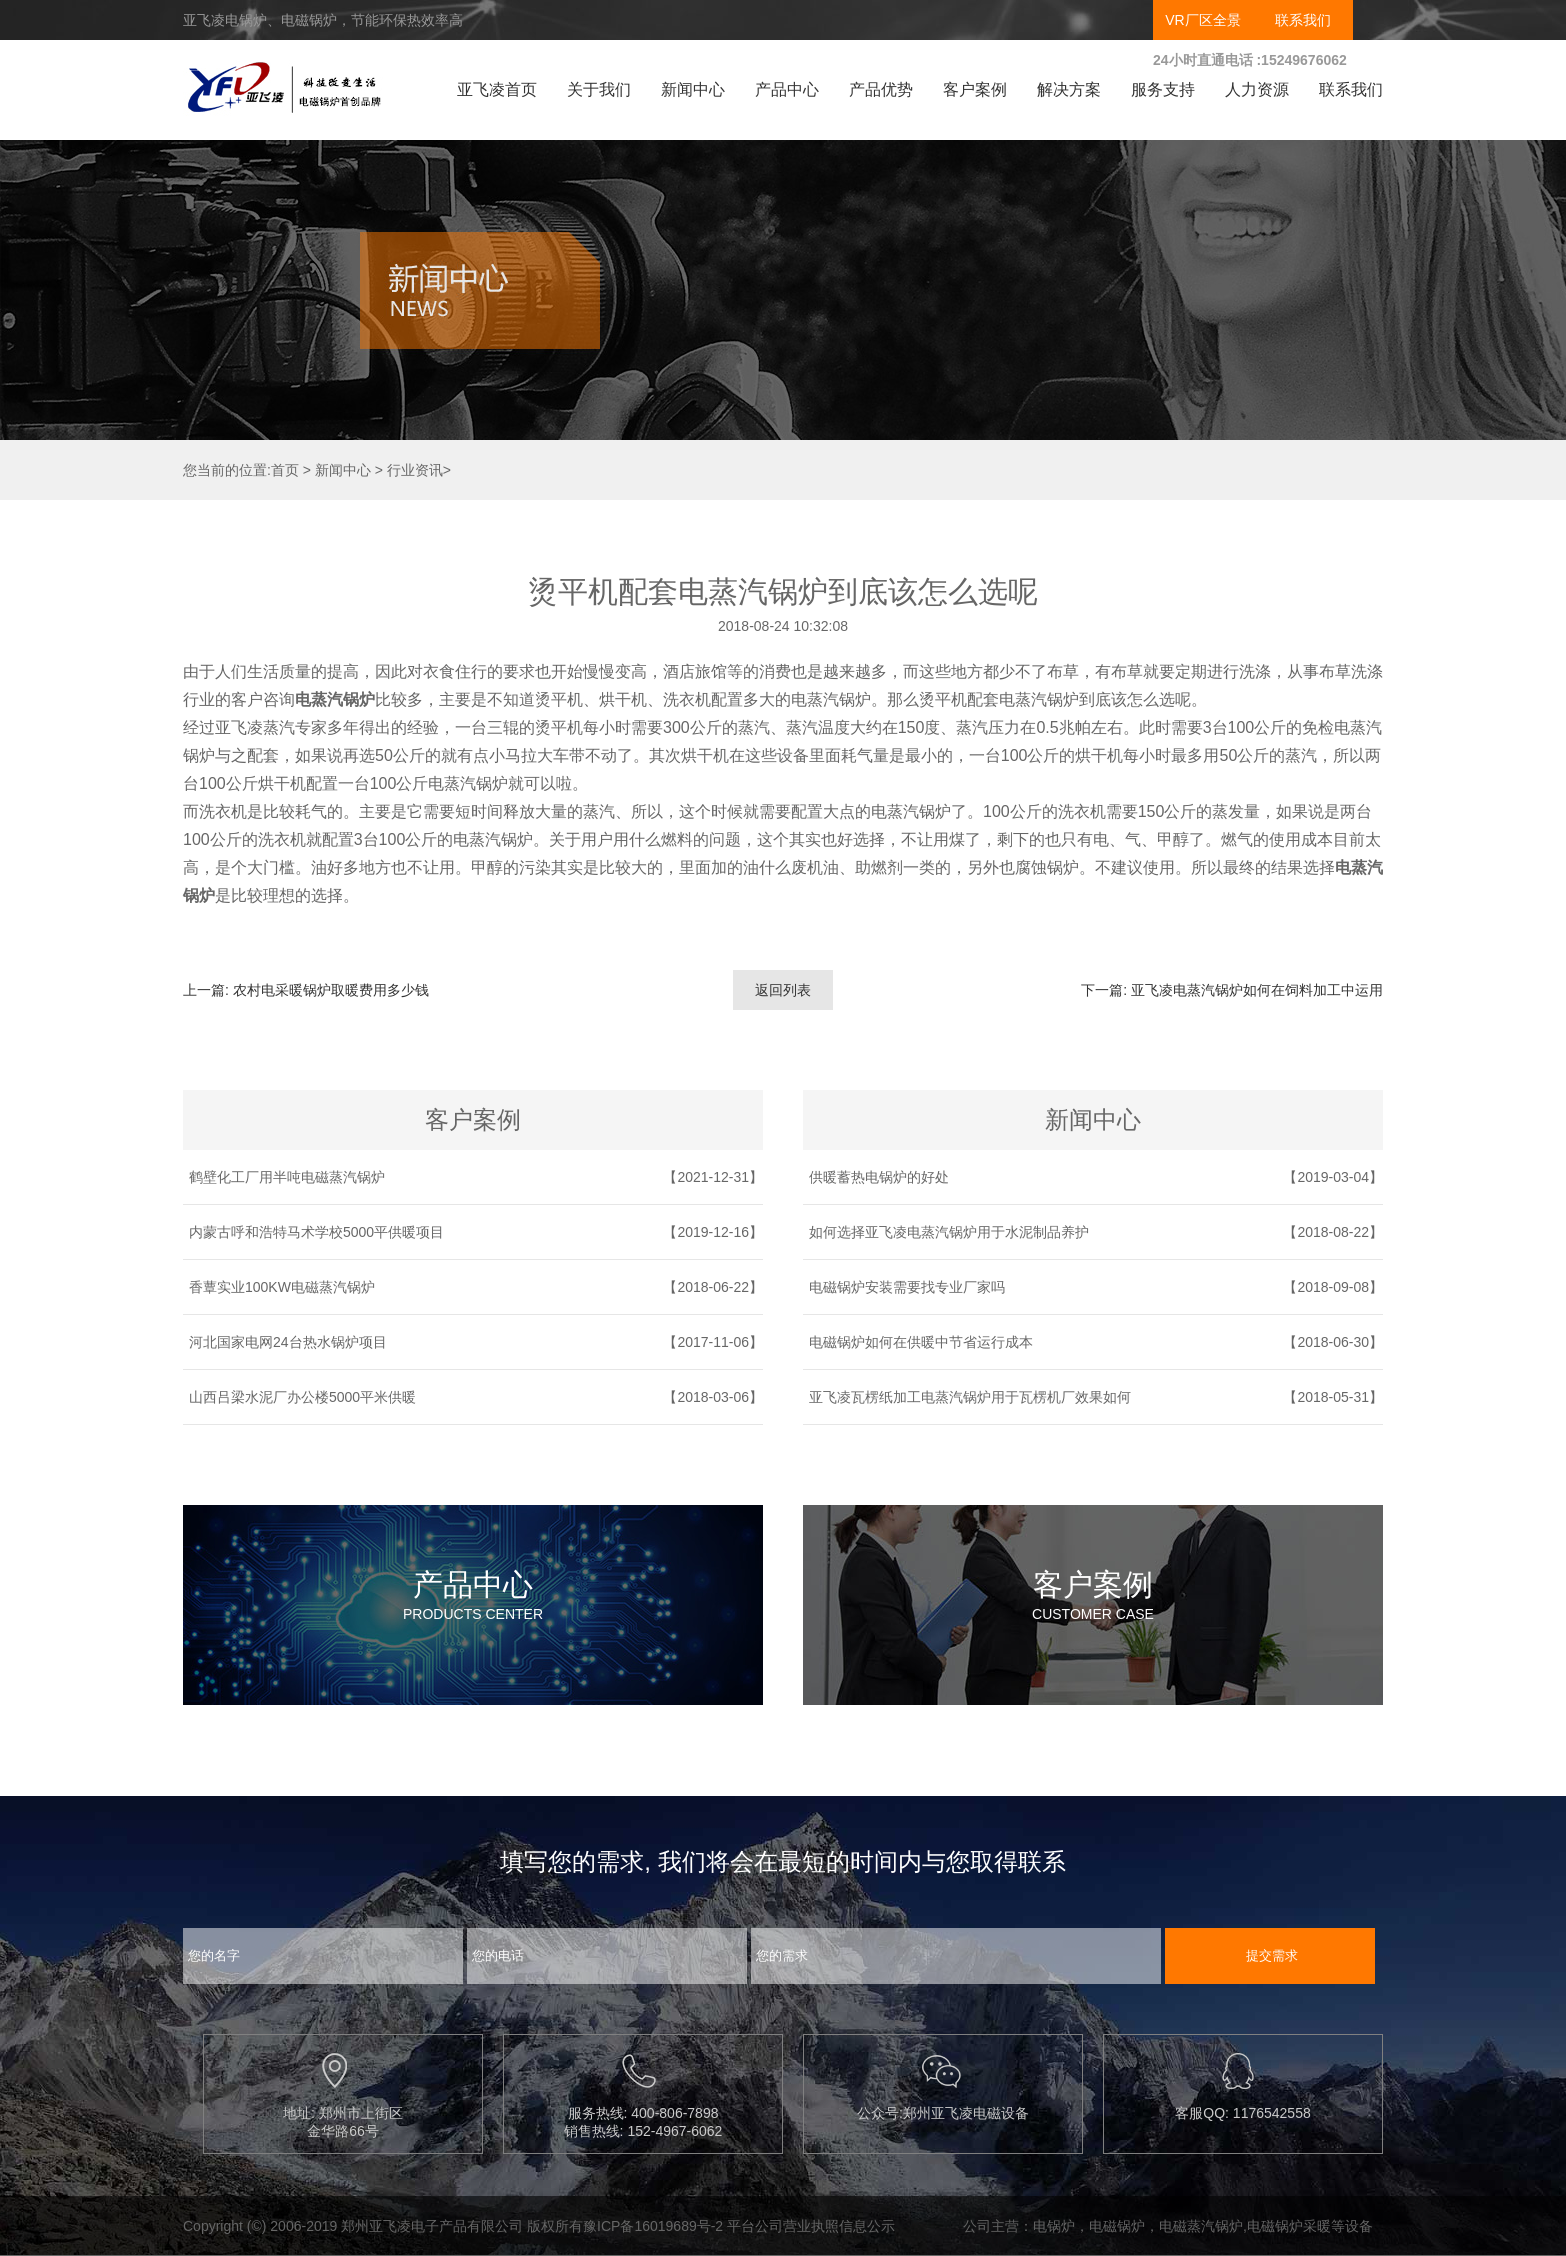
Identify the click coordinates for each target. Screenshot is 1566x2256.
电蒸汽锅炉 (335, 699)
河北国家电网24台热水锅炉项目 (288, 1342)
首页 (285, 470)
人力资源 (1257, 89)
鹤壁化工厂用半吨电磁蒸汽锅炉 (287, 1177)
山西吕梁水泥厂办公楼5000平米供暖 (302, 1397)
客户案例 (975, 89)
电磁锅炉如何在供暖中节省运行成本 (921, 1342)
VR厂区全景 (1202, 20)
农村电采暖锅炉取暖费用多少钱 (331, 990)
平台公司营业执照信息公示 (811, 2226)
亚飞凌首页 (497, 89)
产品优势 (881, 89)
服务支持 (1163, 89)
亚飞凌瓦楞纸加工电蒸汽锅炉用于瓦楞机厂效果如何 (970, 1397)
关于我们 (599, 89)
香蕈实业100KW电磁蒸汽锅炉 (282, 1287)
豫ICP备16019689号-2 (653, 2226)
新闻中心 (693, 89)
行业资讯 (415, 470)
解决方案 (1069, 89)
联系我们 (1303, 20)
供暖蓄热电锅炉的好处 (879, 1177)
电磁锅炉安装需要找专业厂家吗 (907, 1287)
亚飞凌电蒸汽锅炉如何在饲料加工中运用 (1257, 990)
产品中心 (787, 89)
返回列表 (783, 990)
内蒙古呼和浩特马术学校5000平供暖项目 (316, 1232)
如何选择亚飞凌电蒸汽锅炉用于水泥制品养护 (949, 1232)
